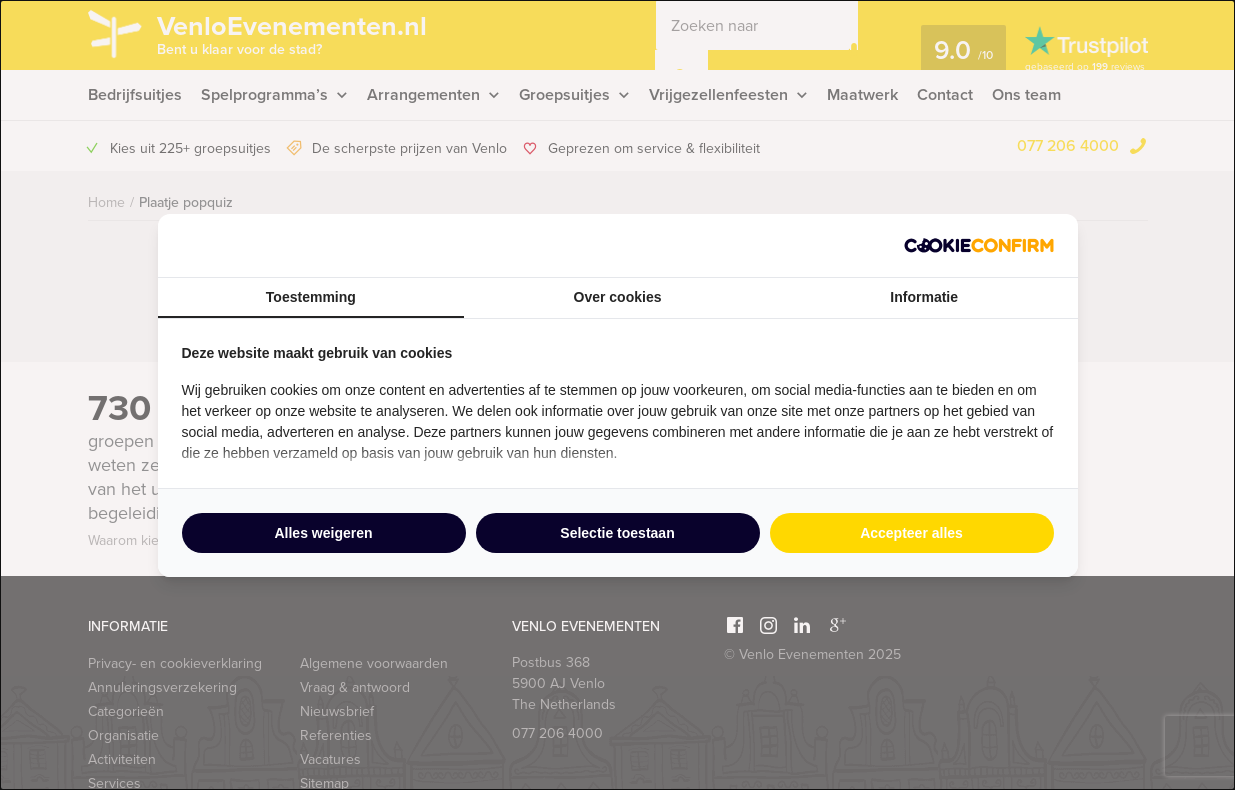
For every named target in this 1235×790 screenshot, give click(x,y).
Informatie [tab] (924, 297)
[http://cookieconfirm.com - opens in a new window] (979, 245)
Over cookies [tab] (618, 297)
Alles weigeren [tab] (323, 533)
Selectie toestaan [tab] (617, 533)
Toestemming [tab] (311, 297)
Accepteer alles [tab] (911, 533)
